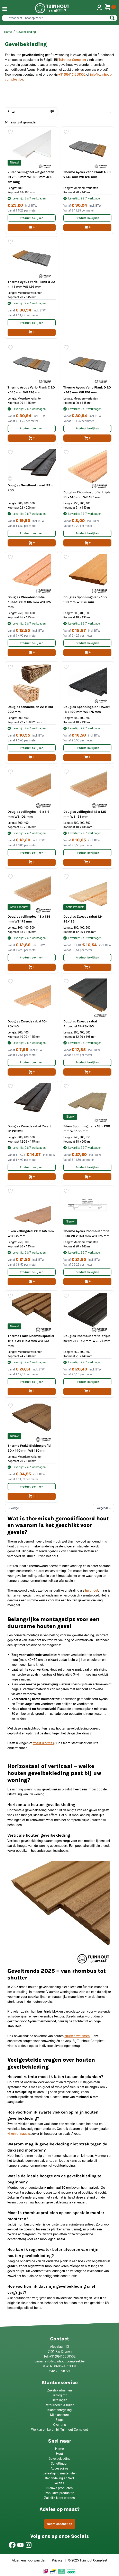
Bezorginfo (59, 2395)
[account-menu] (99, 8)
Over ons (59, 2425)
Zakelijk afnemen (59, 2390)
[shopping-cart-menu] (110, 8)
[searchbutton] (112, 18)
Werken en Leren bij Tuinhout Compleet (59, 2430)
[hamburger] (5, 9)
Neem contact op (59, 2524)
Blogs (59, 2420)
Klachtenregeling (59, 2410)
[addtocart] (32, 227)
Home (8, 32)
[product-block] (31, 180)
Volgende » (104, 1508)
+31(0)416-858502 (71, 74)
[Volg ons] (12, 2545)
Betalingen (59, 2400)
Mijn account (59, 2415)
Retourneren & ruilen (59, 2405)
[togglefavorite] (10, 132)
